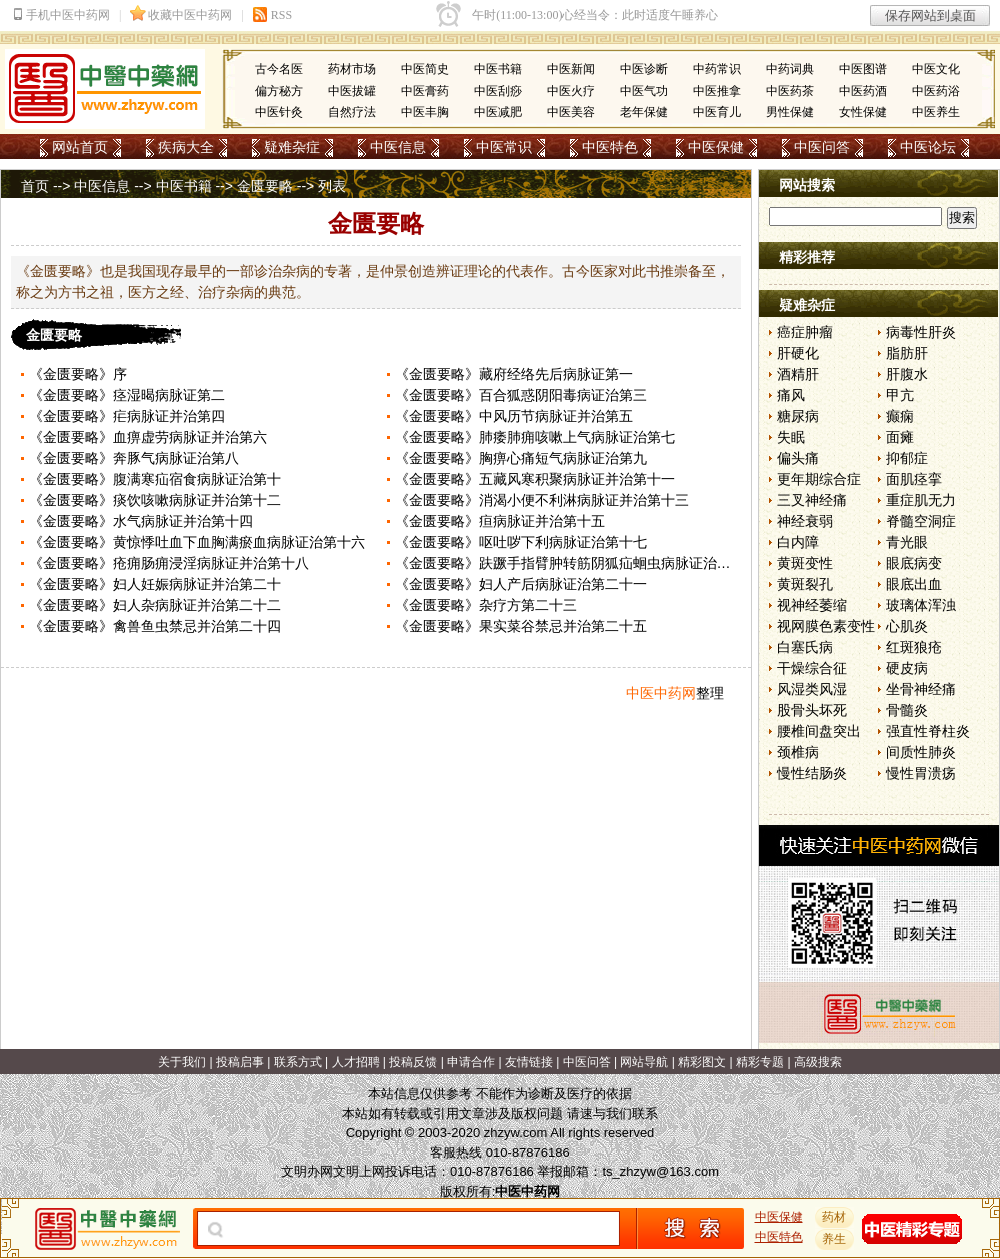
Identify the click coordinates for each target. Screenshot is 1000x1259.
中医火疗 (571, 91)
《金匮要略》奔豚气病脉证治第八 (134, 458)
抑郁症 (907, 458)
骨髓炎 (907, 710)
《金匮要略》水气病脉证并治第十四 (141, 521)
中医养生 (936, 112)
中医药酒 (863, 91)
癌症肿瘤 (805, 332)
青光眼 (907, 542)
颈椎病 (798, 752)
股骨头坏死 (812, 710)
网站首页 (80, 147)
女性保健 (863, 112)
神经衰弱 (805, 521)
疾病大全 (186, 147)
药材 (835, 1217)
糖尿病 (798, 416)
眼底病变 (914, 563)
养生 (835, 1239)
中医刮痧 (498, 91)
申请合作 (471, 1062)
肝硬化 (798, 353)
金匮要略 (265, 186)
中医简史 (425, 69)
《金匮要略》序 (78, 374)
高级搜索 (818, 1062)
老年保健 (644, 112)
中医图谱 (863, 69)
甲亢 (900, 395)
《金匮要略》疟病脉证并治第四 (127, 416)
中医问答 (822, 147)
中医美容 (571, 112)
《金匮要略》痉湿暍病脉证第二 (127, 395)
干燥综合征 (812, 668)
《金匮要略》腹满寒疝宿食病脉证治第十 (155, 479)
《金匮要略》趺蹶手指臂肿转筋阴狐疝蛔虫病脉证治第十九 (577, 563)
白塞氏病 (805, 647)
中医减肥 (498, 112)
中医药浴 (936, 91)
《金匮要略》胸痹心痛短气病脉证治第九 (521, 458)
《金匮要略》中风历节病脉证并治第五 (514, 416)
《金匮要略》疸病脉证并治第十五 (500, 521)
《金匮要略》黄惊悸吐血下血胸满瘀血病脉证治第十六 (197, 542)
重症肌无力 (921, 500)
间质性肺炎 (921, 752)
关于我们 (182, 1062)
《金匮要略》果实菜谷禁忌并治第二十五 (521, 626)
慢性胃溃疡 (921, 773)
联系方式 (298, 1062)
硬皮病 (907, 668)
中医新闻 (571, 69)
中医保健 (716, 147)
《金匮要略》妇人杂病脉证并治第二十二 (155, 605)
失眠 (791, 437)
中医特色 (610, 147)
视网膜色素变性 (826, 626)
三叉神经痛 (812, 500)
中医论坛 (928, 147)
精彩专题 (760, 1062)
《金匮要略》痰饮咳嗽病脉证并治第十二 (155, 500)
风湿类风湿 (812, 689)
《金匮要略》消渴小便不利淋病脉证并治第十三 (542, 500)
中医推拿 (717, 91)
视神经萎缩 (812, 605)
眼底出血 (914, 584)
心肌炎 (907, 626)
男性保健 (790, 112)
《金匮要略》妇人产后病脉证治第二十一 (521, 584)
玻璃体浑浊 (921, 605)
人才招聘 (356, 1062)
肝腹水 (907, 374)
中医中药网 (661, 693)
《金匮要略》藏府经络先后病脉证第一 (514, 374)
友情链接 (529, 1062)
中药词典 (790, 69)
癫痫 (900, 416)
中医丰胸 (425, 112)
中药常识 (717, 69)
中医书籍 (498, 69)
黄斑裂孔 (805, 584)
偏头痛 (798, 458)
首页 (35, 186)
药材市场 (352, 69)
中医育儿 (717, 112)
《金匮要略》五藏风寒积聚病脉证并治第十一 (535, 479)
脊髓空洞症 (921, 521)
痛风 (791, 395)
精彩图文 (702, 1062)
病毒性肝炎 (921, 332)
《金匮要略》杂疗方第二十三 (486, 605)
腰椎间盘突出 (819, 731)
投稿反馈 (413, 1062)
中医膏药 (425, 91)
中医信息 (398, 147)
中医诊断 (644, 69)
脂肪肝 (907, 353)
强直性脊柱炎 (928, 731)
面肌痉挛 (914, 479)
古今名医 (279, 69)
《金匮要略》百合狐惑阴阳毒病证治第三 (521, 395)
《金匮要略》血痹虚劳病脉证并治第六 (148, 437)
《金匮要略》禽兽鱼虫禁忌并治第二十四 (155, 626)
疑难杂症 (292, 147)
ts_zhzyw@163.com (660, 1171)
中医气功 (644, 91)
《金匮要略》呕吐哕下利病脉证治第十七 (521, 542)
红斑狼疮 (914, 647)
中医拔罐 (352, 91)
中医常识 (504, 147)
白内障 (798, 542)
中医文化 (936, 69)
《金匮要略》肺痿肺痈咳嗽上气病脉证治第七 (535, 437)
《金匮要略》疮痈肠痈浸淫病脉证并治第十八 (169, 563)
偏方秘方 (279, 91)
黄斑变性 (805, 563)
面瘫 (900, 437)
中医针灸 (279, 112)
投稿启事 (240, 1062)
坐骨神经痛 (921, 689)
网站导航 (644, 1062)
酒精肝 (798, 374)
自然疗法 (352, 112)
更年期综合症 (819, 479)
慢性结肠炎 (812, 773)
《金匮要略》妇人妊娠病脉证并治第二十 (155, 584)
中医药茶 (790, 91)
